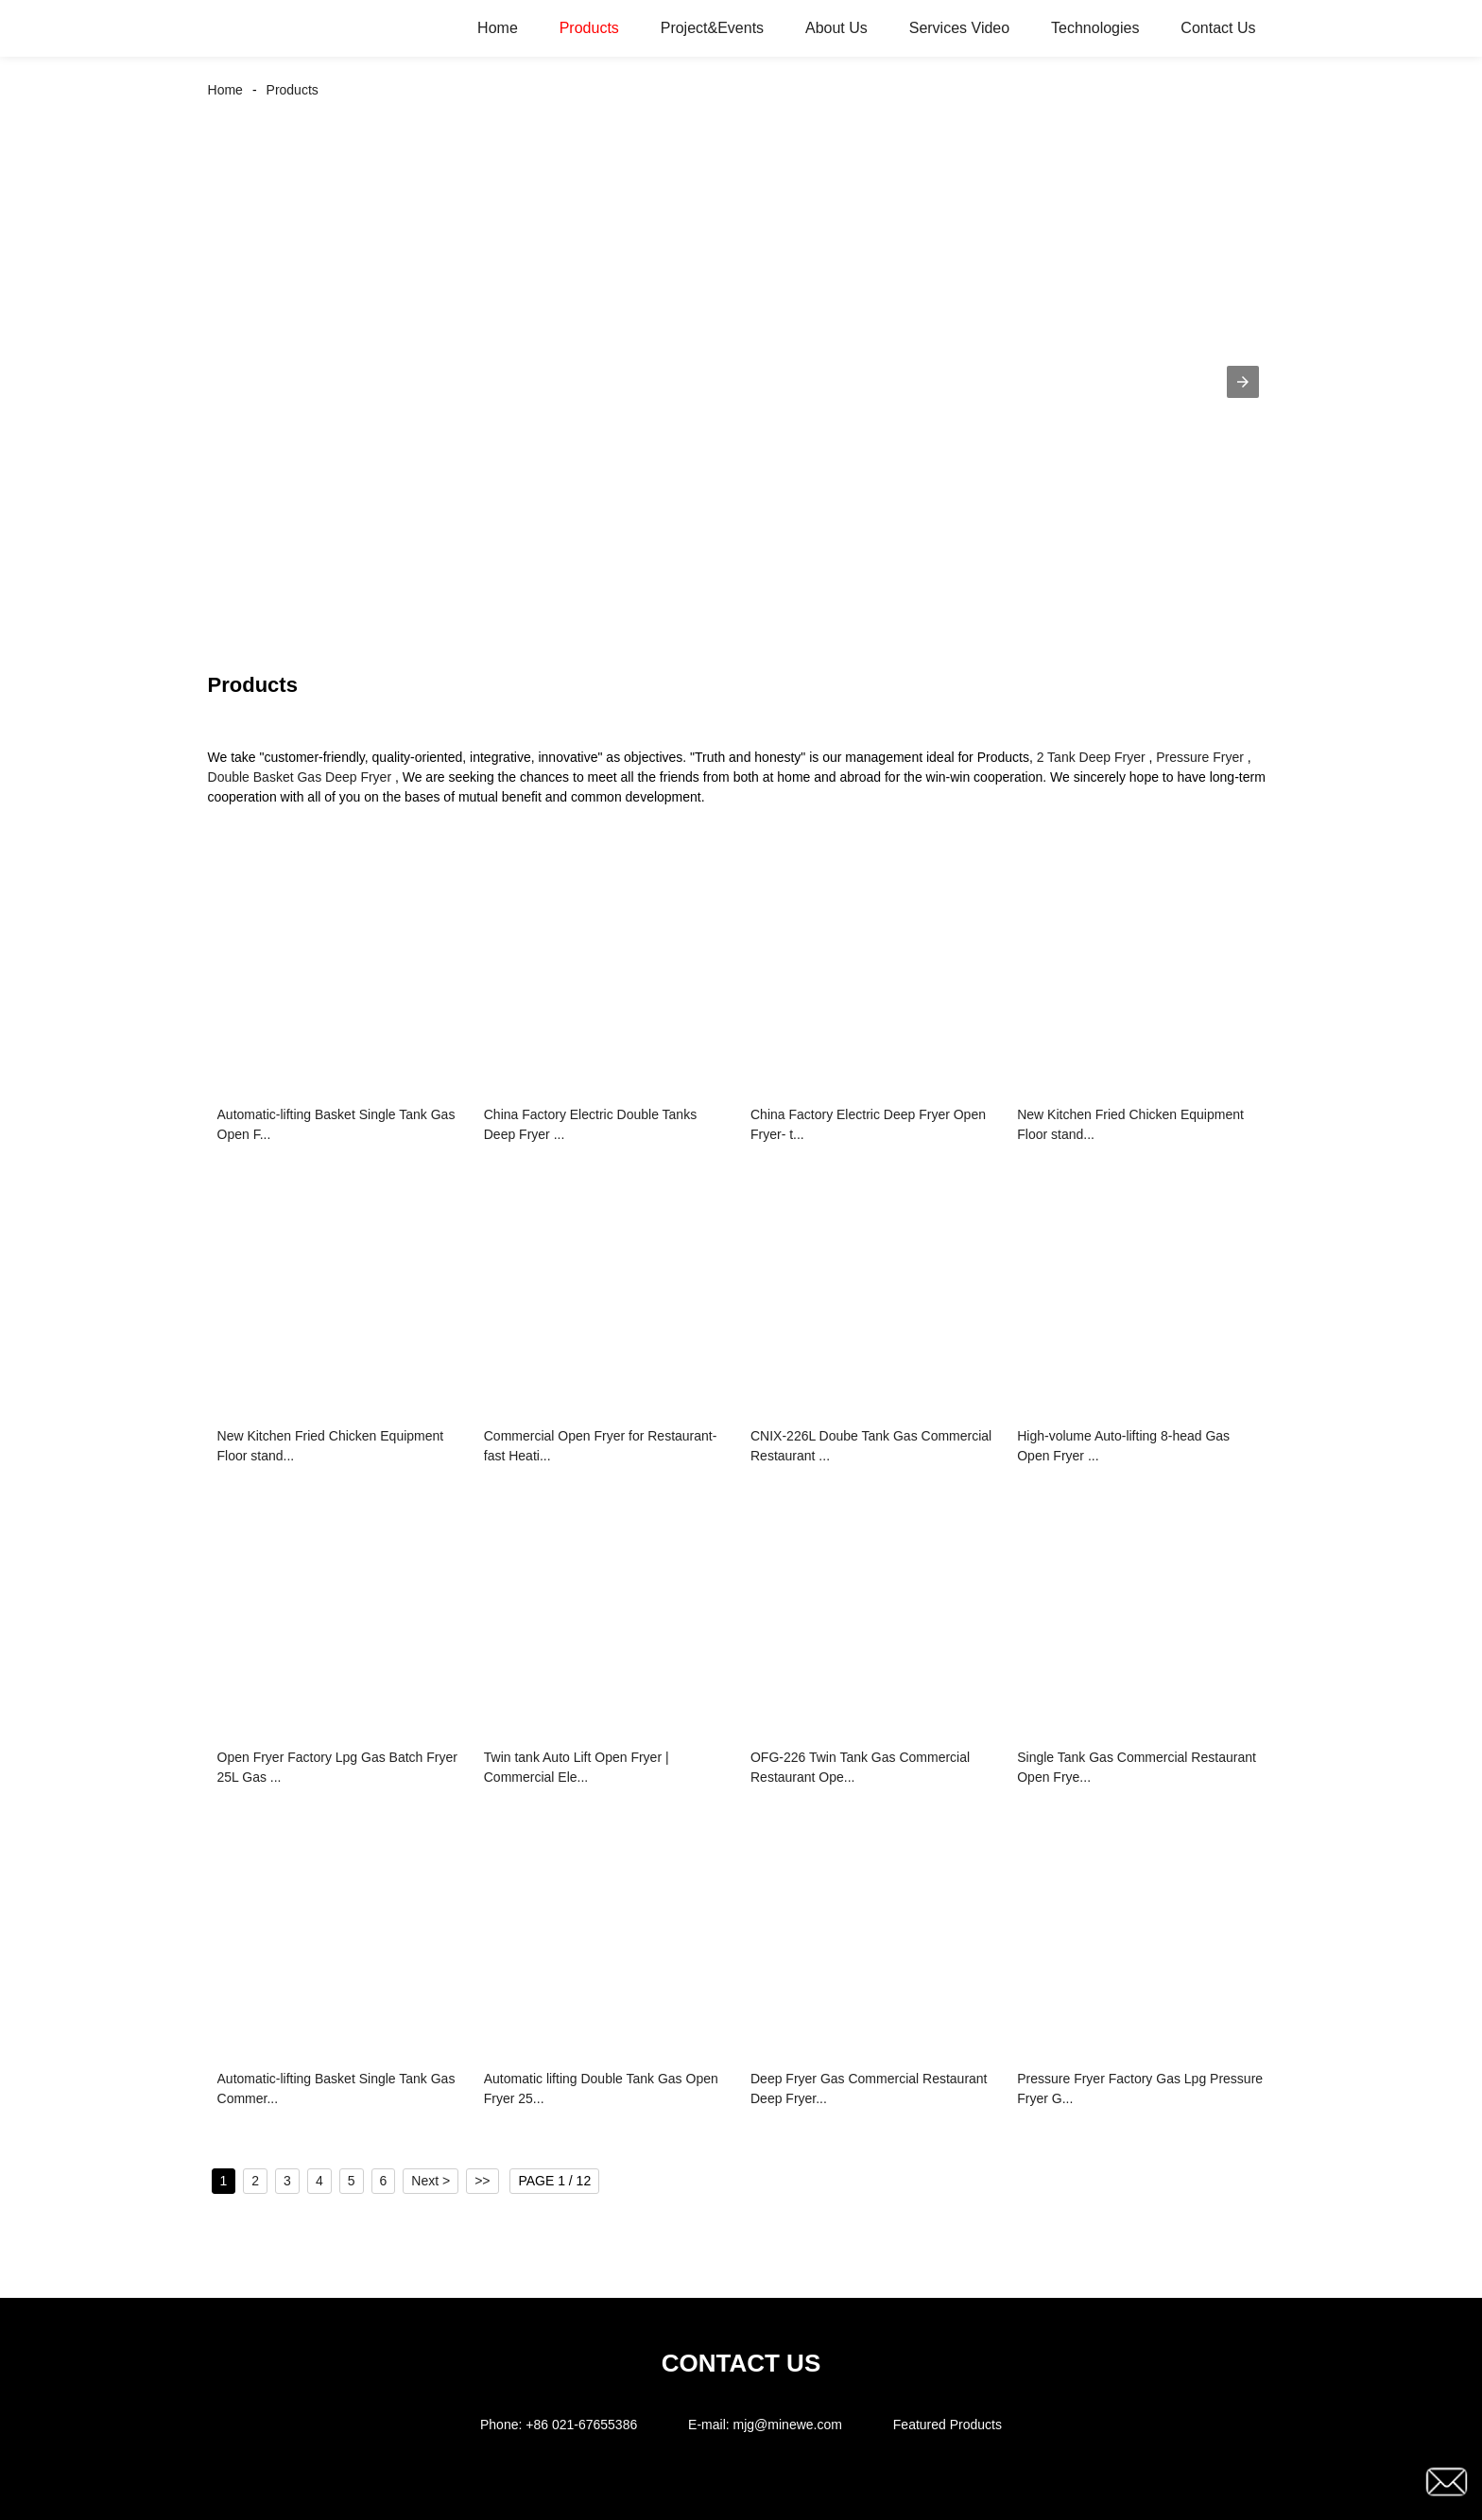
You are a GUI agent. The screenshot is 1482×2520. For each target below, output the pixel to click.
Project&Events (712, 28)
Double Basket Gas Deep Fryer (300, 777)
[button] (1243, 382)
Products (589, 28)
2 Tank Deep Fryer (1091, 757)
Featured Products (947, 2424)
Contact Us (1217, 28)
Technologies (1095, 28)
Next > (430, 2180)
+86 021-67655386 (581, 2424)
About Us (836, 28)
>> (482, 2180)
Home (497, 28)
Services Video (959, 28)
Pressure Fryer (1200, 757)
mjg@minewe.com (787, 2424)
